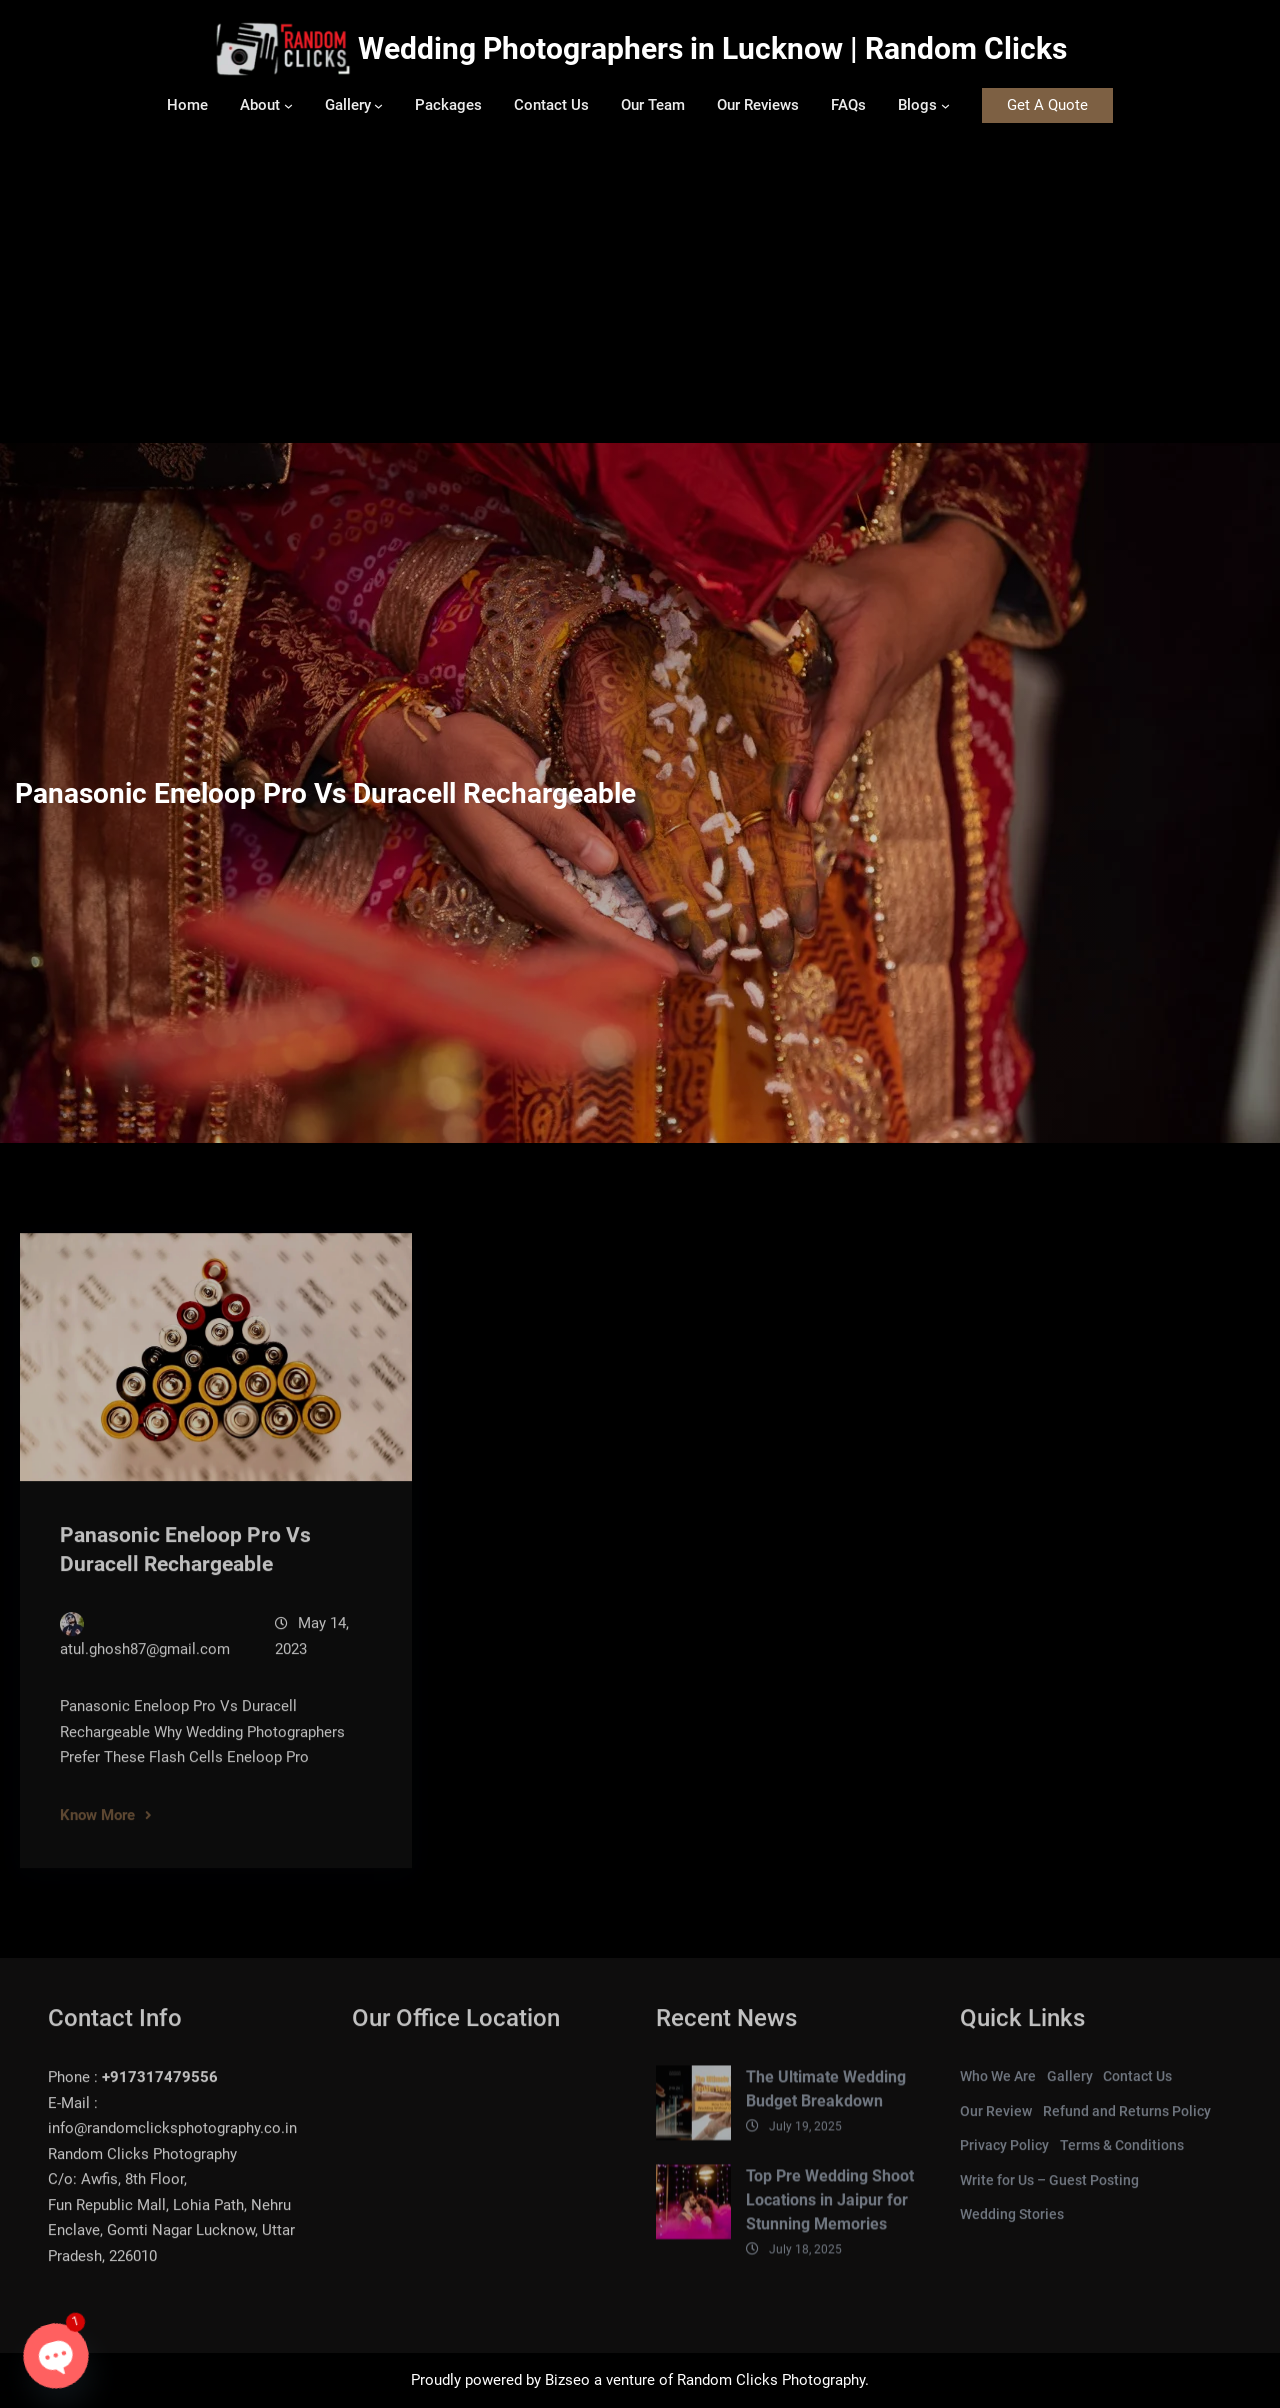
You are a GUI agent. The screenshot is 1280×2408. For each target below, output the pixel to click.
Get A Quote (1047, 105)
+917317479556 (160, 2094)
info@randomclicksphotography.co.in (172, 2145)
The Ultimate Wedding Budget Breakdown (826, 2105)
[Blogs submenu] (945, 105)
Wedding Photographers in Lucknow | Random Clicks (712, 48)
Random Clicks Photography (771, 2380)
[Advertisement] (640, 293)
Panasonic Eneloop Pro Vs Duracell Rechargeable (185, 1566)
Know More (97, 1831)
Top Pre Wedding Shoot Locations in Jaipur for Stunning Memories (830, 2215)
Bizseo (567, 2380)
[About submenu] (288, 105)
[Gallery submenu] (378, 105)
